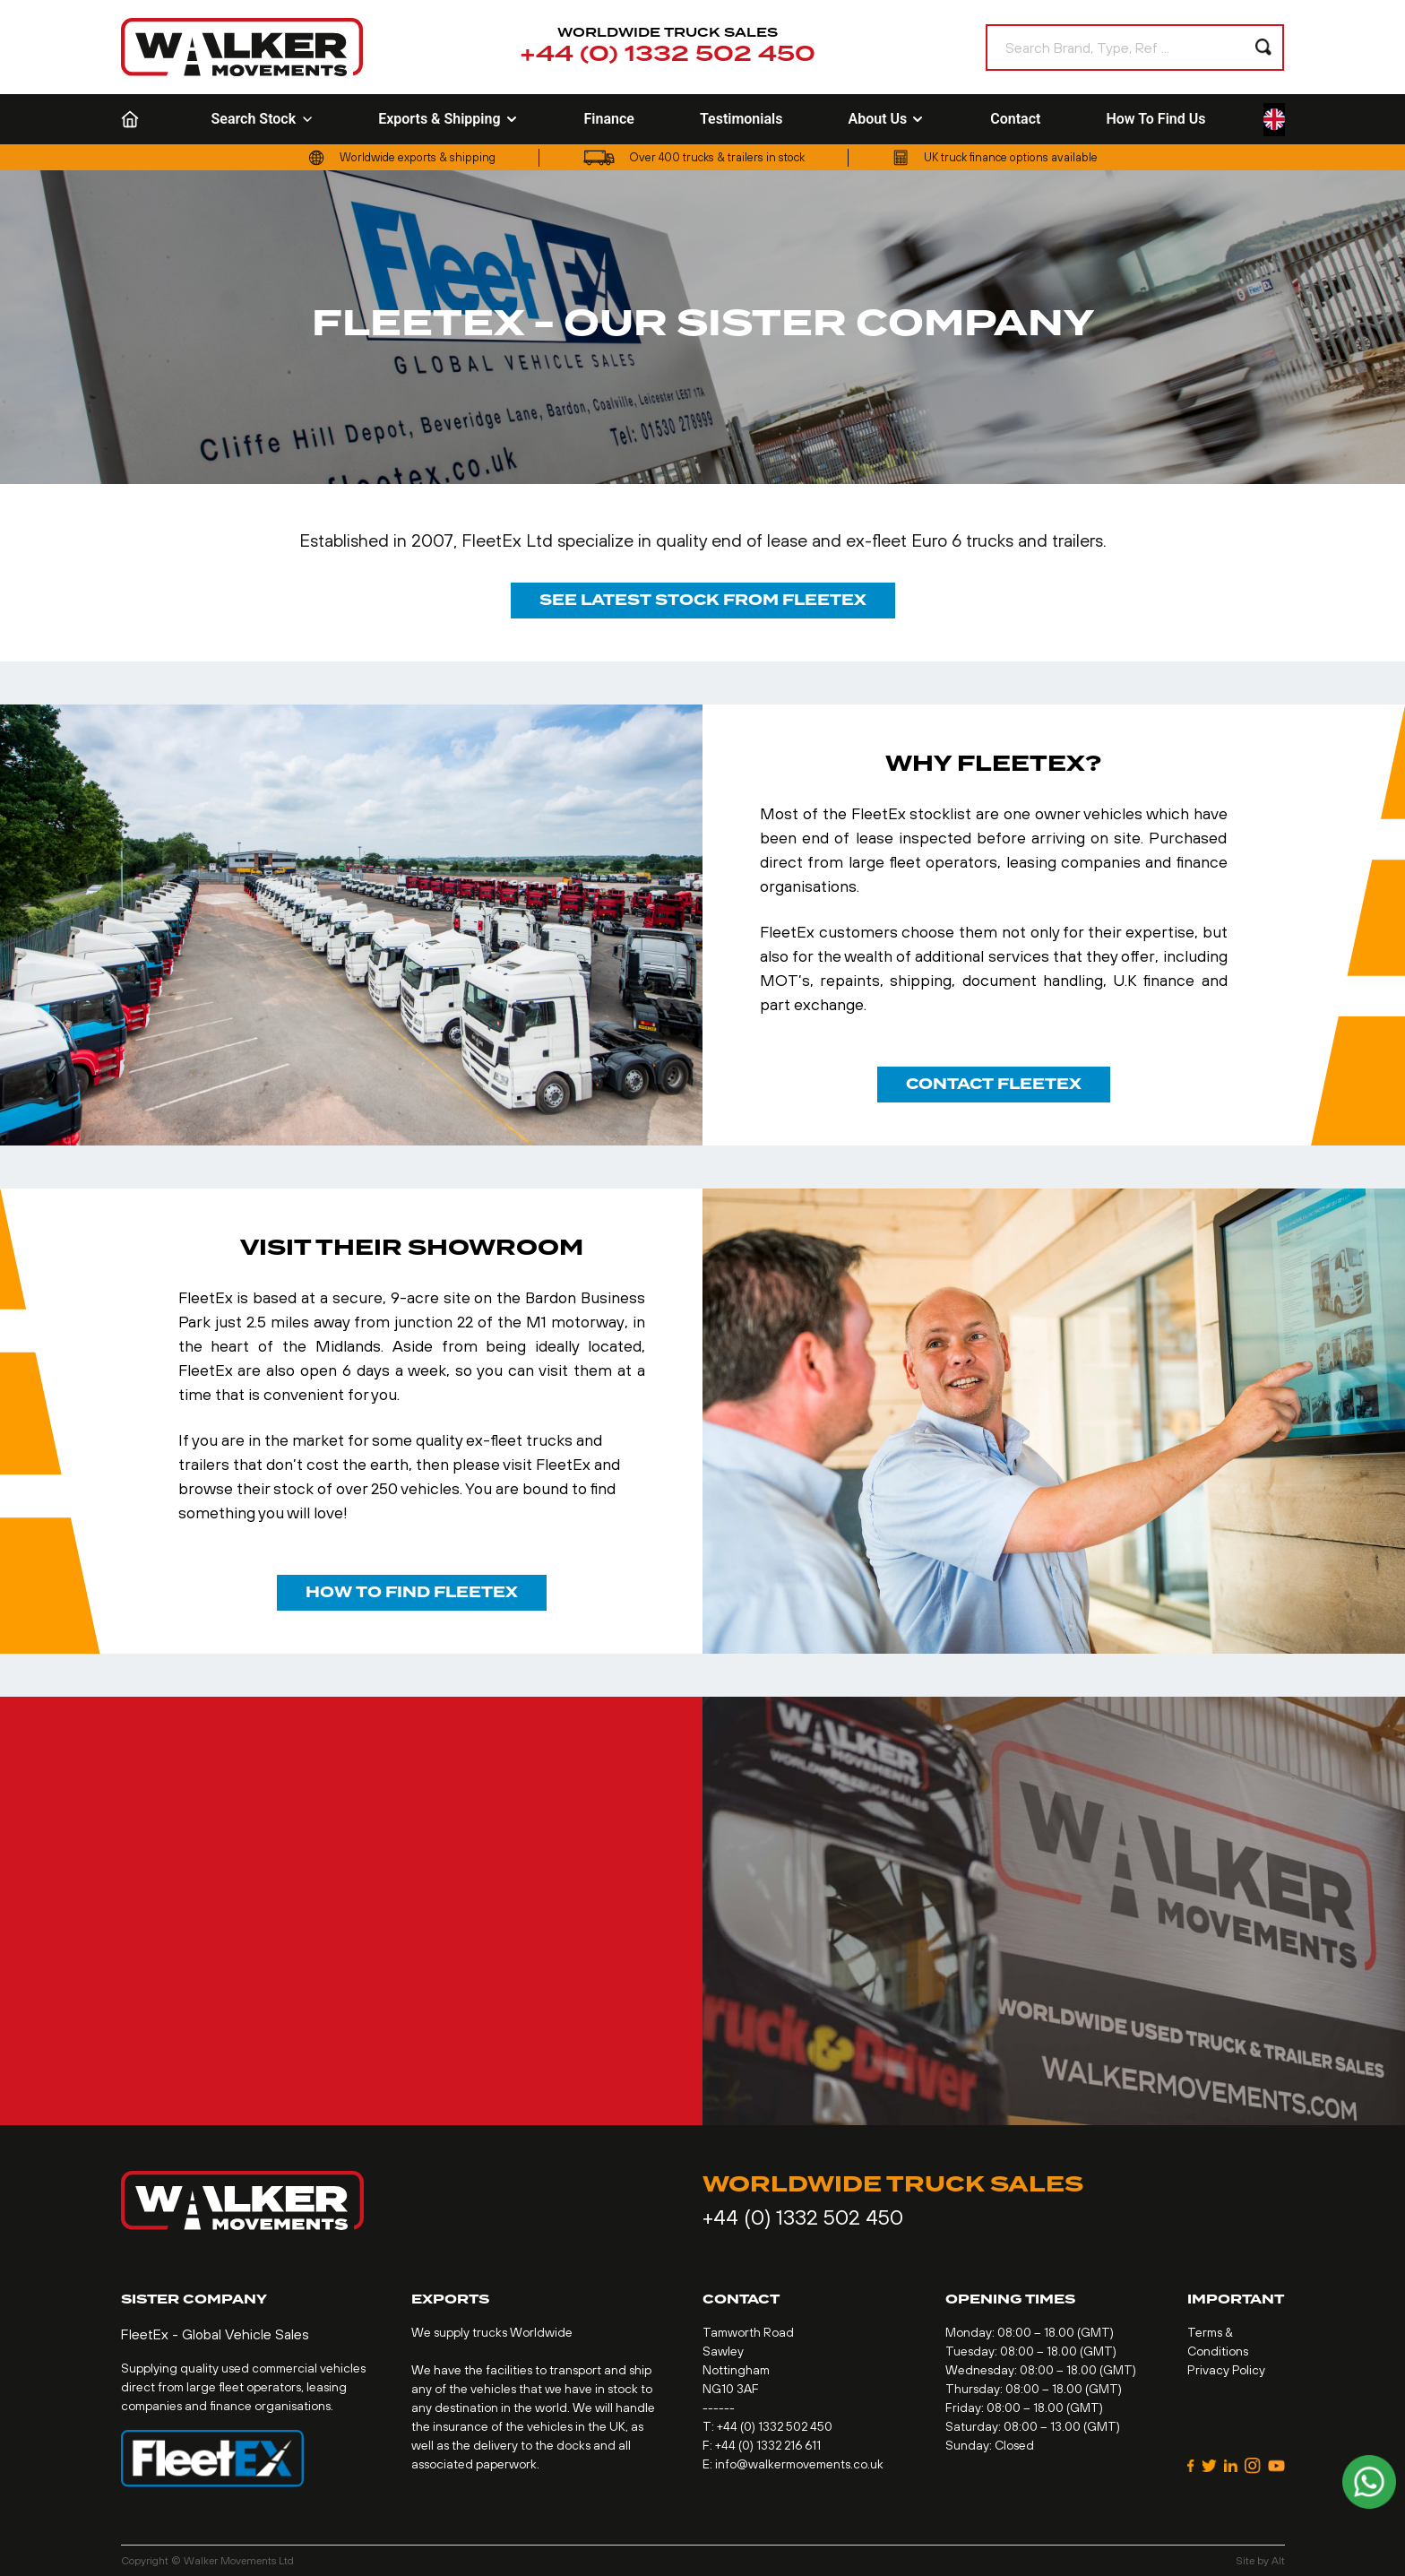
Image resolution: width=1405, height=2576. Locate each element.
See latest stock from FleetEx (702, 600)
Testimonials (741, 118)
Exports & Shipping (448, 118)
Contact (1015, 118)
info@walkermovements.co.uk (799, 2464)
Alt (1278, 2560)
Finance (609, 118)
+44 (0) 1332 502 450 (667, 55)
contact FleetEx (994, 1084)
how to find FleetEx (412, 1592)
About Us (886, 118)
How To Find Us (1155, 118)
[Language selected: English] (1274, 119)
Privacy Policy (1226, 2370)
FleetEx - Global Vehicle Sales (215, 2334)
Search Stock (262, 118)
